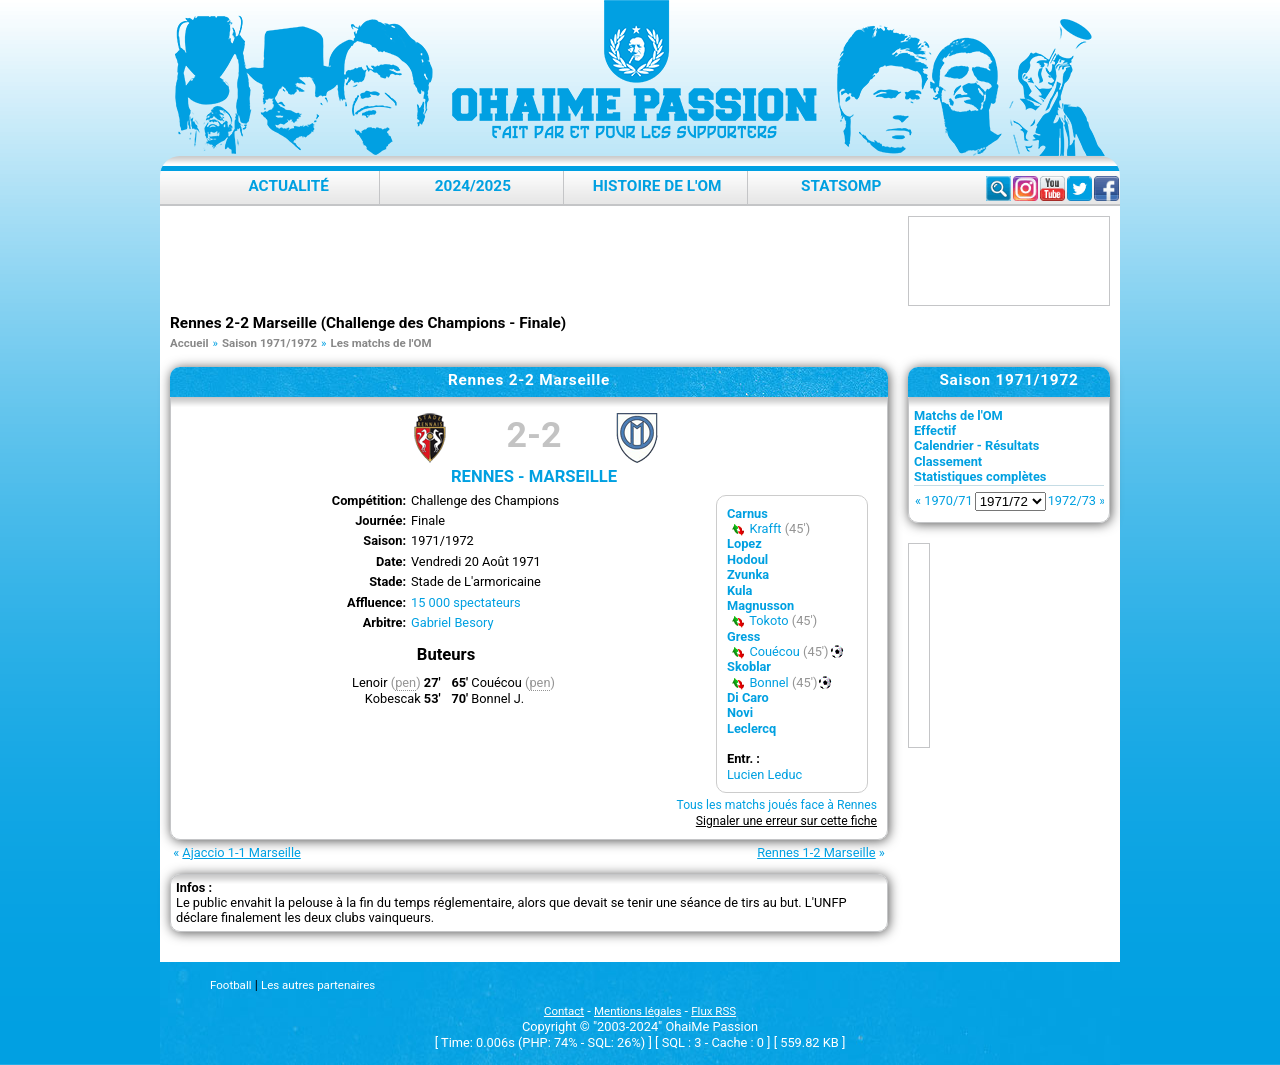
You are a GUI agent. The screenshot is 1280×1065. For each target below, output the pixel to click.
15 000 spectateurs (466, 602)
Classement (948, 461)
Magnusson (760, 605)
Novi (740, 712)
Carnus (747, 513)
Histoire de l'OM (657, 186)
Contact (564, 1011)
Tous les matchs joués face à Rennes (776, 805)
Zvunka (748, 574)
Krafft (765, 528)
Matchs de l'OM (958, 415)
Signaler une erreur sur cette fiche (786, 821)
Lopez (744, 543)
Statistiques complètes (980, 476)
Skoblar (749, 666)
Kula (739, 590)
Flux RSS (713, 1011)
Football (230, 985)
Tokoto (768, 620)
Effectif (935, 430)
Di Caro (748, 697)
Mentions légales (637, 1011)
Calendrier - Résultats (976, 445)
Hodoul (747, 559)
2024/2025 (473, 186)
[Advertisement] (534, 261)
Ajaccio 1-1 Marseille (241, 852)
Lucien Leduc (764, 774)
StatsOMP (841, 186)
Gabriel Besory (452, 622)
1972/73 (1072, 500)
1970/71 (948, 500)
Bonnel (768, 682)
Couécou (774, 651)
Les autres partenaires (318, 985)
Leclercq (751, 728)
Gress (743, 636)
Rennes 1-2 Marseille (816, 852)
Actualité (288, 186)
